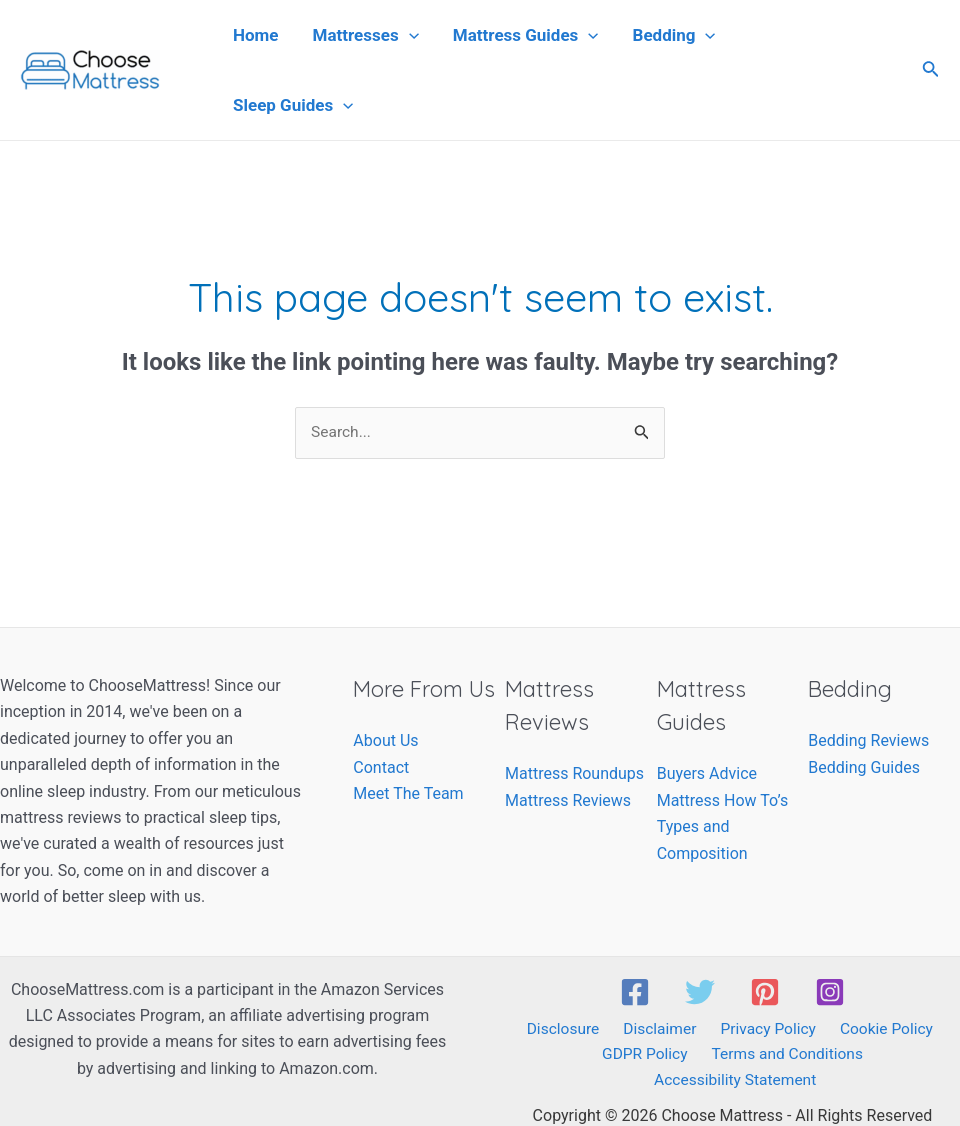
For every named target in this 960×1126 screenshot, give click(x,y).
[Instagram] (830, 992)
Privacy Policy (763, 1029)
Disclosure (569, 1029)
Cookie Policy (877, 1029)
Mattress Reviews (568, 800)
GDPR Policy (559, 1056)
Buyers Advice (707, 774)
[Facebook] (635, 992)
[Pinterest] (765, 992)
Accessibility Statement (874, 1056)
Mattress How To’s (722, 800)
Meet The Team (408, 794)
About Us (385, 741)
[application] (409, 35)
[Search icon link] (931, 70)
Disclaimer (660, 1029)
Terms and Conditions (697, 1056)
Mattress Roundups (574, 774)
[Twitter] (700, 992)
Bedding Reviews (868, 741)
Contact (381, 767)
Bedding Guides (864, 767)
